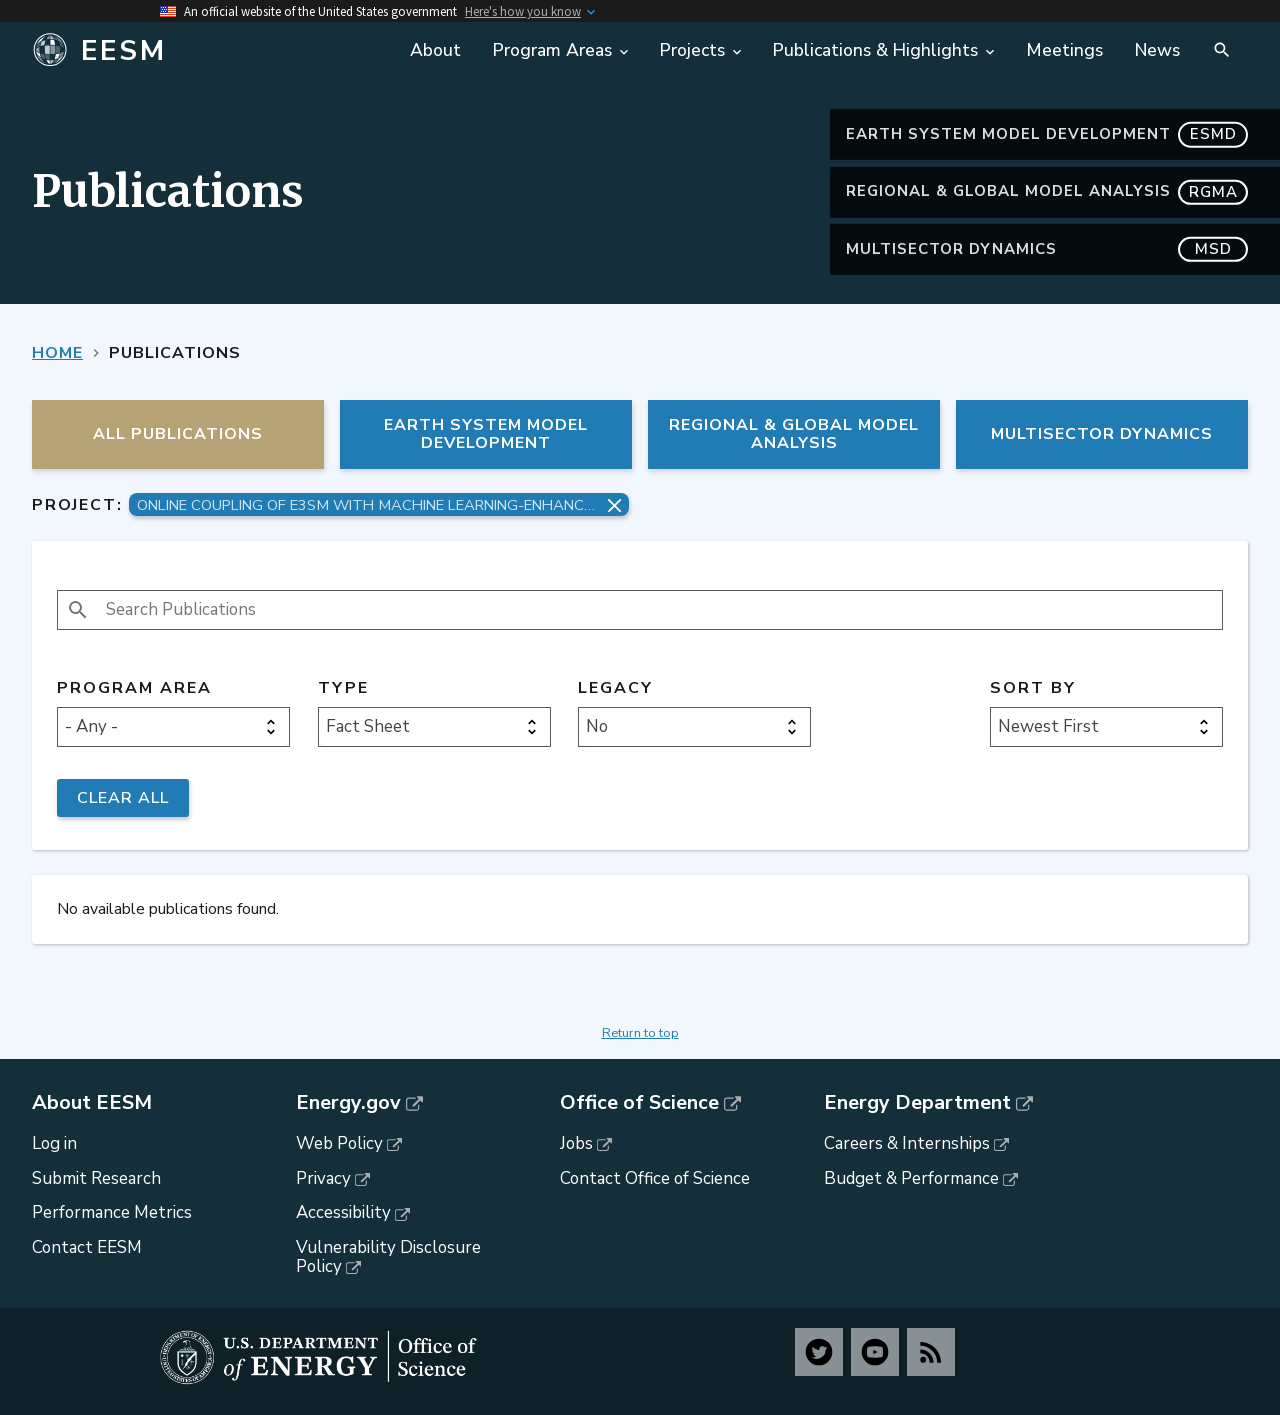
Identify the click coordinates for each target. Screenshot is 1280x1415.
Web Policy (339, 1143)
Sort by (1033, 688)
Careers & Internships (907, 1143)
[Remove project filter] (614, 505)
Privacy (323, 1178)
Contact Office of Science (655, 1178)
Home (57, 353)
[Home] (182, 51)
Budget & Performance (911, 1178)
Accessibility (343, 1212)
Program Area (134, 688)
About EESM (92, 1103)
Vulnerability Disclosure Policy (388, 1257)
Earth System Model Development (1047, 134)
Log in (54, 1143)
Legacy (615, 688)
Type (343, 688)
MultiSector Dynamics (1047, 249)
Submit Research (96, 1178)
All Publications (178, 434)
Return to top (640, 1033)
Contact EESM (87, 1247)
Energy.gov (348, 1103)
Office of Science (639, 1103)
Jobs (576, 1143)
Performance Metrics (112, 1212)
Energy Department (917, 1103)
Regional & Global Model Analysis (1047, 191)
